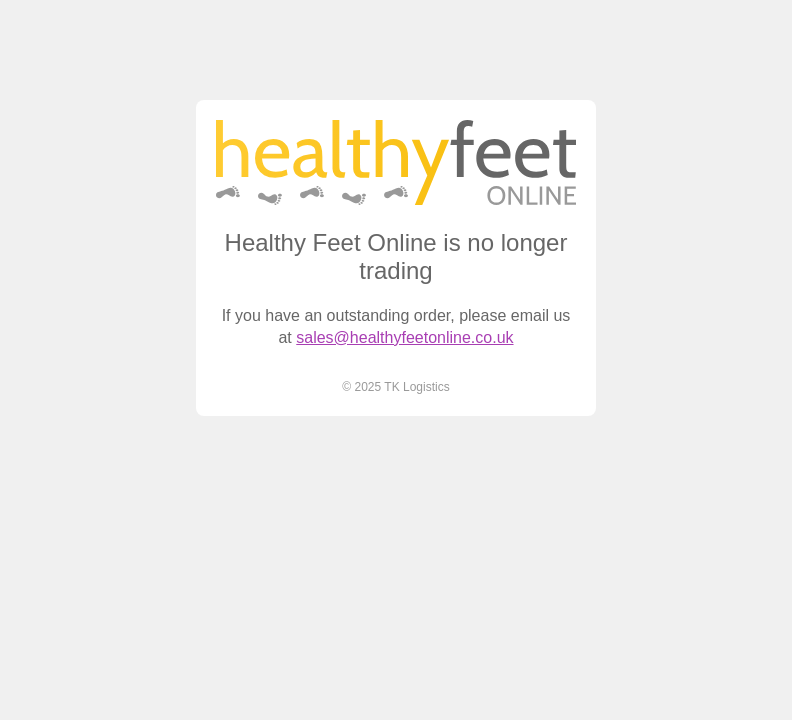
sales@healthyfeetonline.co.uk (404, 337)
